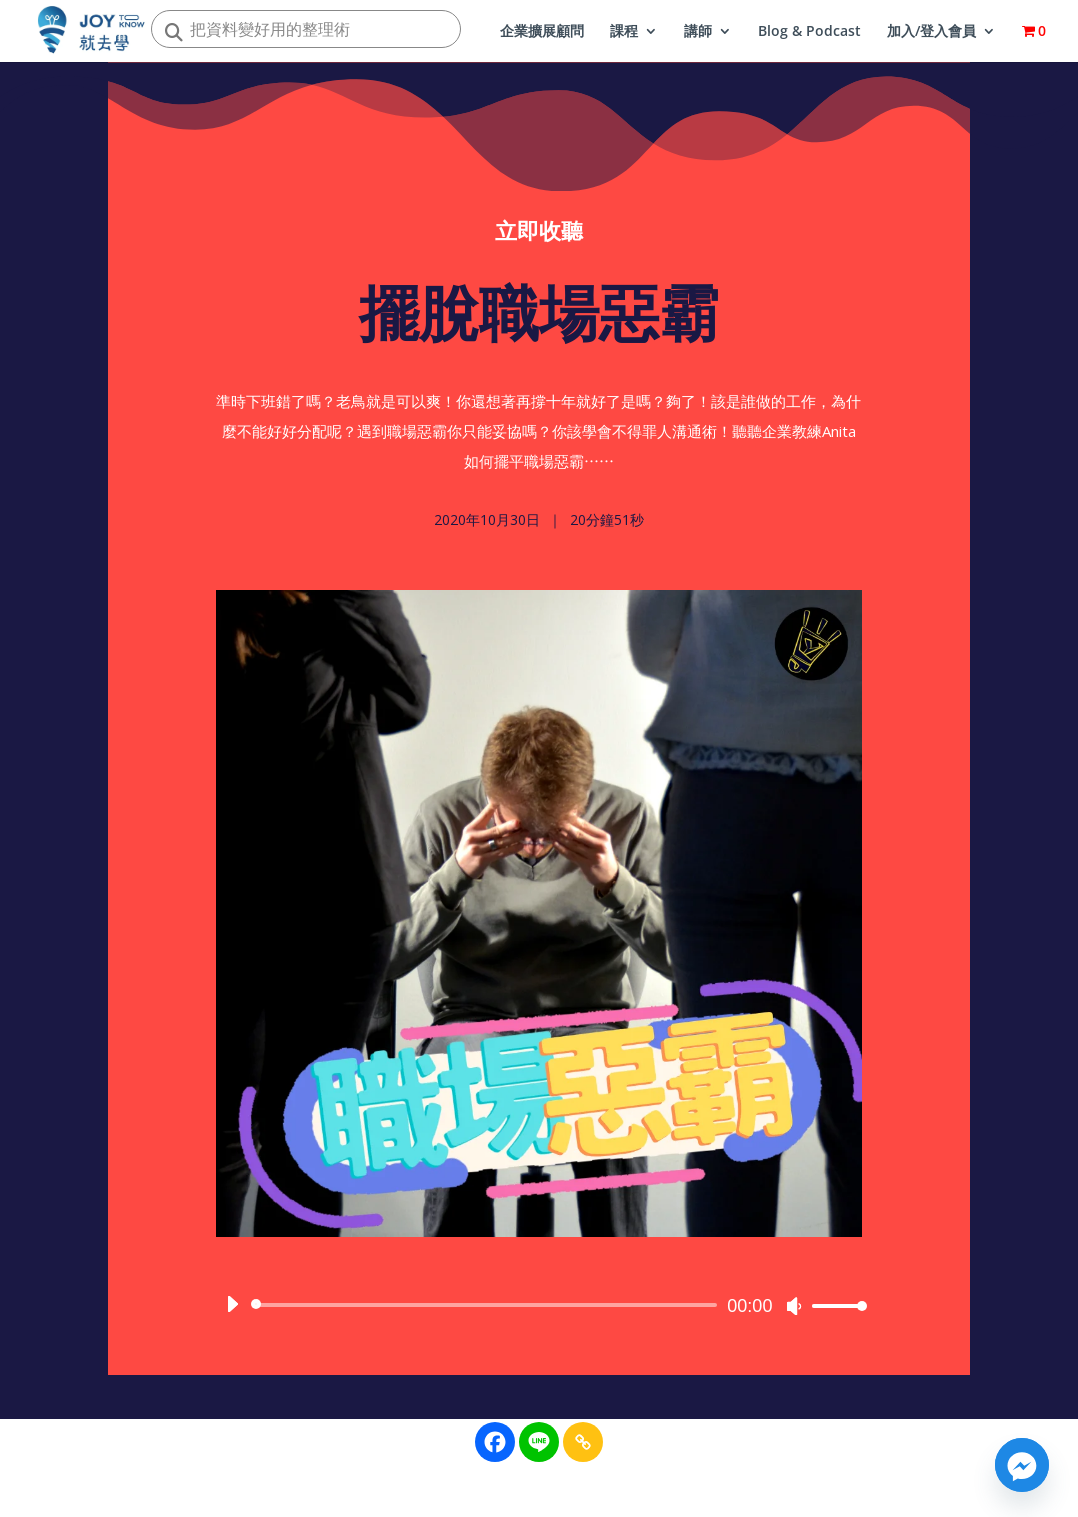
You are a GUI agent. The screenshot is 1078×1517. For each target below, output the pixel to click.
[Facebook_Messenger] (1022, 1465)
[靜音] (794, 1311)
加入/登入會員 (931, 32)
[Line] (539, 1442)
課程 (624, 32)
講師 (698, 32)
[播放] (232, 1309)
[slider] (488, 1310)
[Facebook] (495, 1442)
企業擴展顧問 (542, 32)
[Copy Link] (583, 1442)
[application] (539, 1310)
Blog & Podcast (809, 32)
